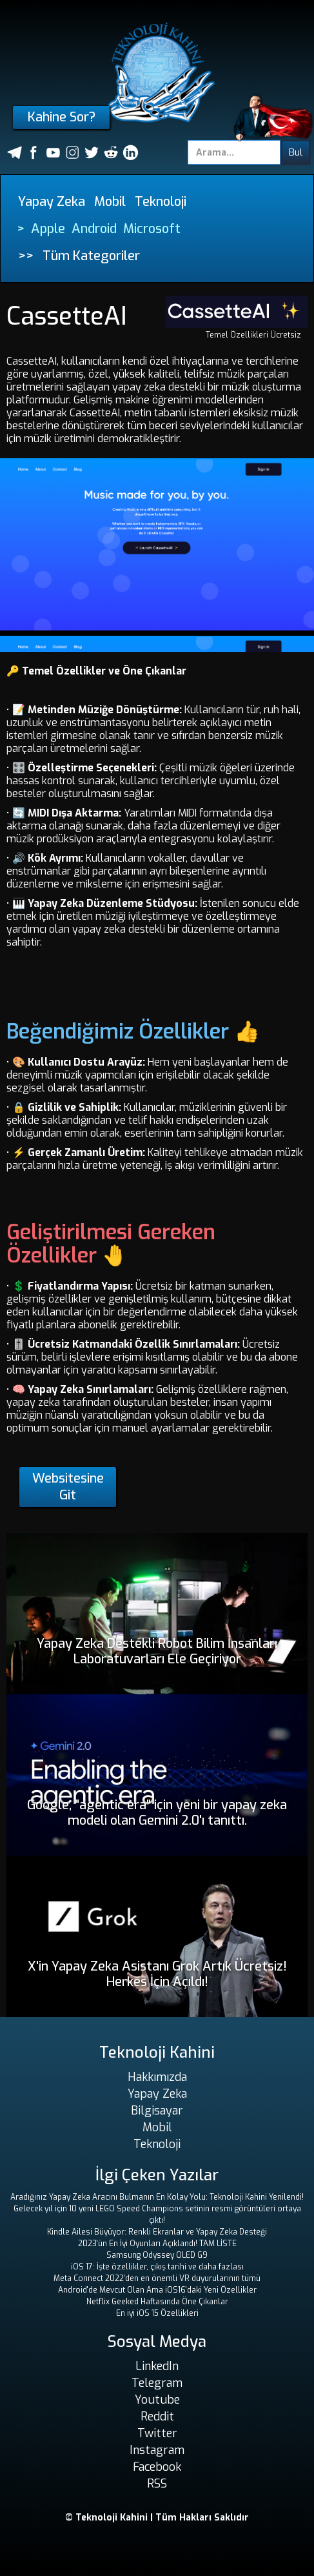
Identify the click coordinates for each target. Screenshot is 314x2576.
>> (26, 256)
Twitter (157, 2433)
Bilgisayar (157, 2110)
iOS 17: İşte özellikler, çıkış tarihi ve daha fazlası (157, 2267)
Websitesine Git (68, 1487)
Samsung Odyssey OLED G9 (157, 2255)
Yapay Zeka (51, 201)
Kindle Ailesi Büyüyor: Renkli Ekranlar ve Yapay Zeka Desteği (157, 2232)
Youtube (157, 2400)
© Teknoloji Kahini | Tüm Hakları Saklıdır (157, 2517)
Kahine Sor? (61, 117)
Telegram (157, 2383)
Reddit (157, 2416)
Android (94, 229)
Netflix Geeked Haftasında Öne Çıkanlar (157, 2302)
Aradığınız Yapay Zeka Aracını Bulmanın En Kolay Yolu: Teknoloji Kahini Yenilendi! (157, 2197)
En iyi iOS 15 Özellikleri (157, 2313)
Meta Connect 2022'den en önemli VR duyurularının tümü (157, 2278)
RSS (157, 2483)
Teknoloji (160, 201)
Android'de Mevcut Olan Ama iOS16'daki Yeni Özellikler (157, 2290)
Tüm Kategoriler (91, 256)
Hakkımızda (157, 2077)
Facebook (157, 2467)
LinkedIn (157, 2366)
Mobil (110, 201)
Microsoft (152, 229)
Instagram (157, 2450)
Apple (48, 229)
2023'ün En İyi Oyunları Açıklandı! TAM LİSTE (157, 2243)
